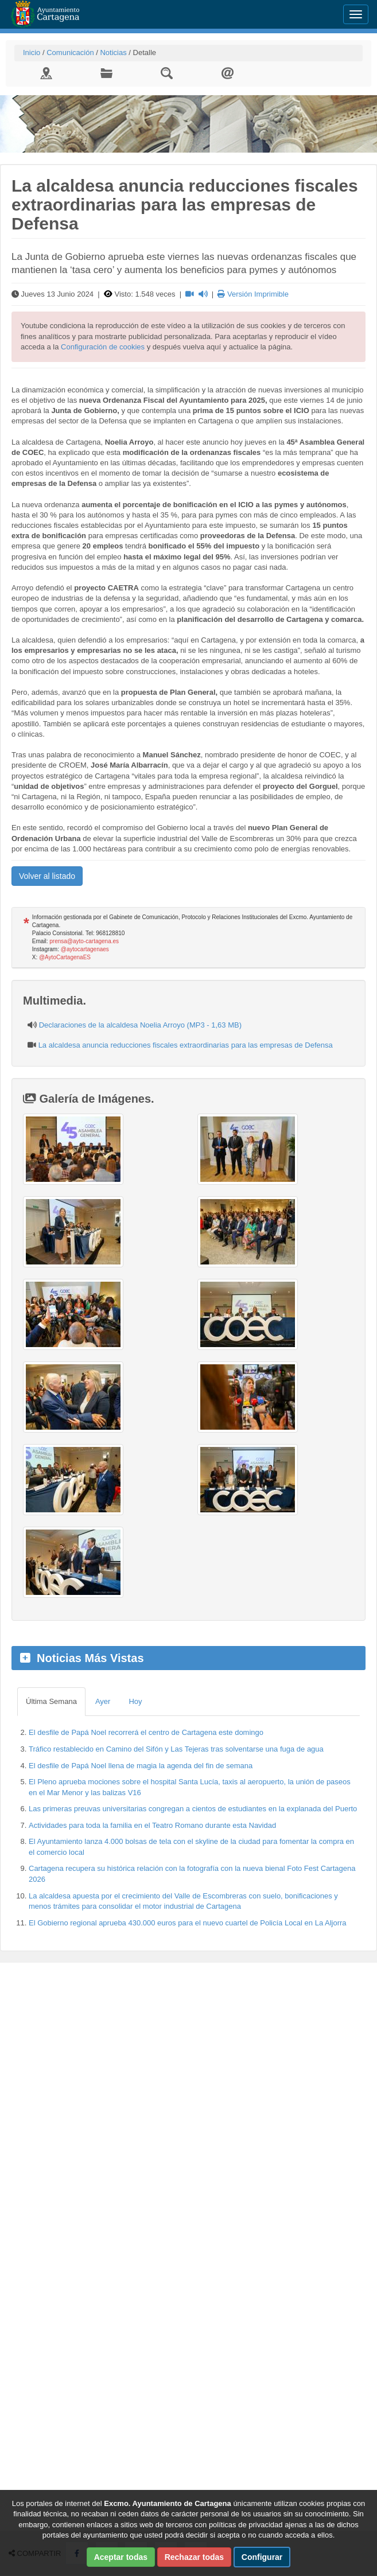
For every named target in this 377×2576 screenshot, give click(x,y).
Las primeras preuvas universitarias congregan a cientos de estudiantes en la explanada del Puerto (193, 1808)
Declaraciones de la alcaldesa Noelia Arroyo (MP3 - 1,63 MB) (140, 1025)
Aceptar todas (120, 2557)
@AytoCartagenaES (65, 957)
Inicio (31, 52)
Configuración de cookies (103, 347)
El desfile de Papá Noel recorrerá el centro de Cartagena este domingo (146, 1732)
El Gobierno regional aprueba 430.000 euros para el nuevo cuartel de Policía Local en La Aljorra (188, 1923)
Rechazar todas (194, 2557)
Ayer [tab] (103, 1701)
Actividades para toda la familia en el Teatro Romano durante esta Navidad (152, 1825)
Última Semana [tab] (51, 1701)
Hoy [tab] (135, 1701)
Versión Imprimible (253, 294)
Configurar (262, 2557)
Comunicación (70, 52)
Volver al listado (47, 876)
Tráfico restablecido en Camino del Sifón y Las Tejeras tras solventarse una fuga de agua (176, 1749)
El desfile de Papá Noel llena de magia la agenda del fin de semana (140, 1765)
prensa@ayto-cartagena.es (84, 941)
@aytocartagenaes (85, 949)
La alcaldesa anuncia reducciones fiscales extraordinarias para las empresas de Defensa (185, 1045)
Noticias (113, 52)
